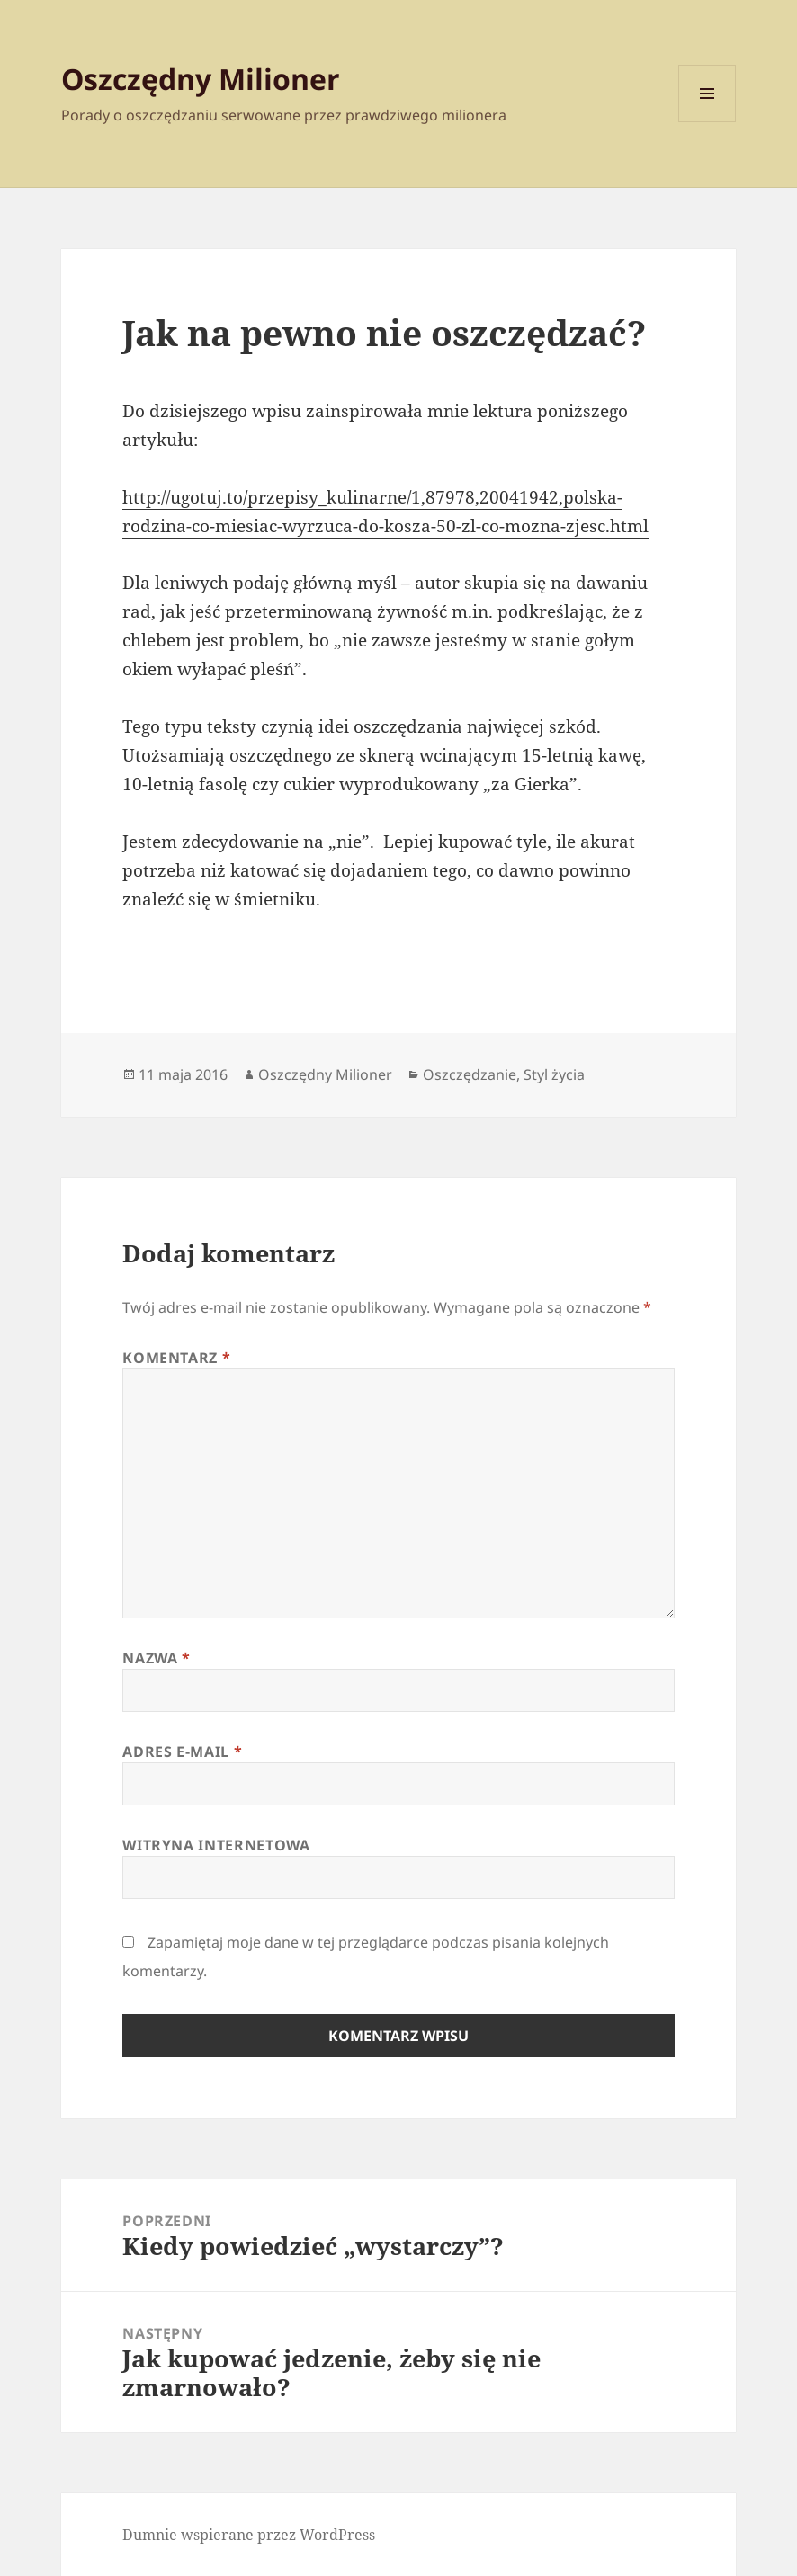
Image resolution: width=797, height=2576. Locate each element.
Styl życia (554, 1074)
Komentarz (176, 1358)
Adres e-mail (182, 1751)
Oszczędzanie (469, 1074)
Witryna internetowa (215, 1845)
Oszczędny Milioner (200, 78)
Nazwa (156, 1658)
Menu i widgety (707, 121)
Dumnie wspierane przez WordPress (248, 2535)
